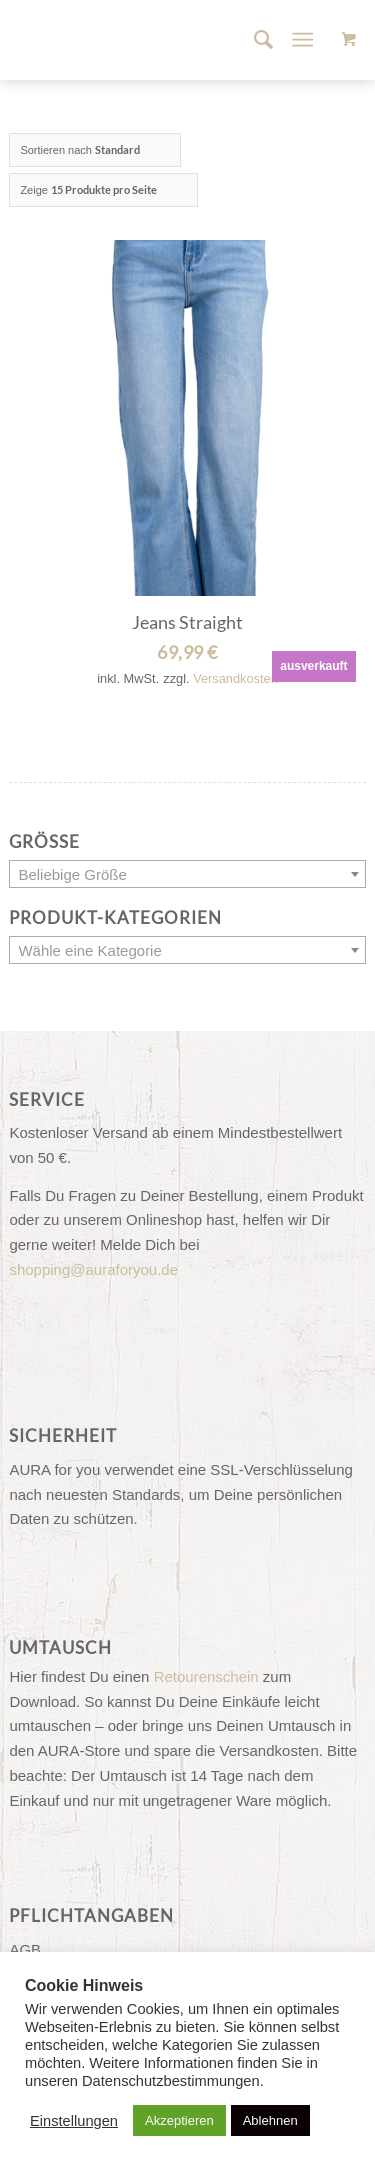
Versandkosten (235, 678)
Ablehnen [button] (270, 2120)
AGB (25, 1949)
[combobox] (187, 874)
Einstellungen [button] (74, 2121)
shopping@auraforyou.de (93, 1269)
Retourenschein (206, 1676)
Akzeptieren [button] (179, 2120)
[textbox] (187, 875)
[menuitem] (253, 40)
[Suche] (253, 40)
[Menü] (302, 40)
